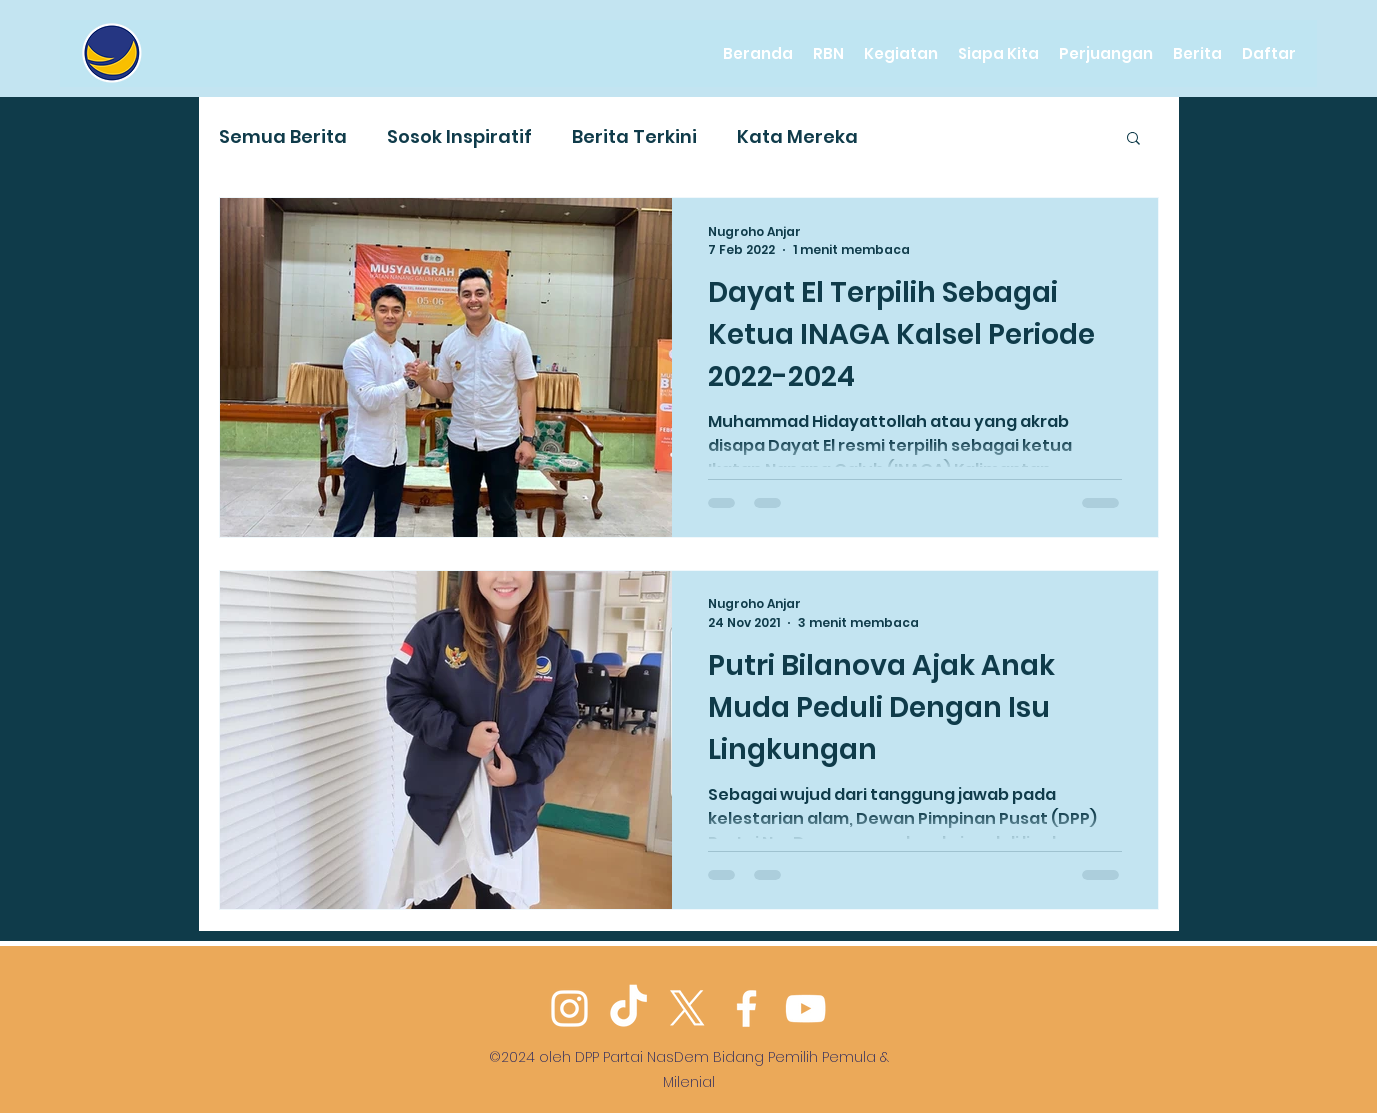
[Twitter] (687, 1008)
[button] (1133, 139)
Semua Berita (283, 136)
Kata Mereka (797, 136)
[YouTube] (805, 1008)
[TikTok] (628, 1008)
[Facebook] (746, 1008)
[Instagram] (569, 1008)
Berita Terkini (634, 136)
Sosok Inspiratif (459, 136)
